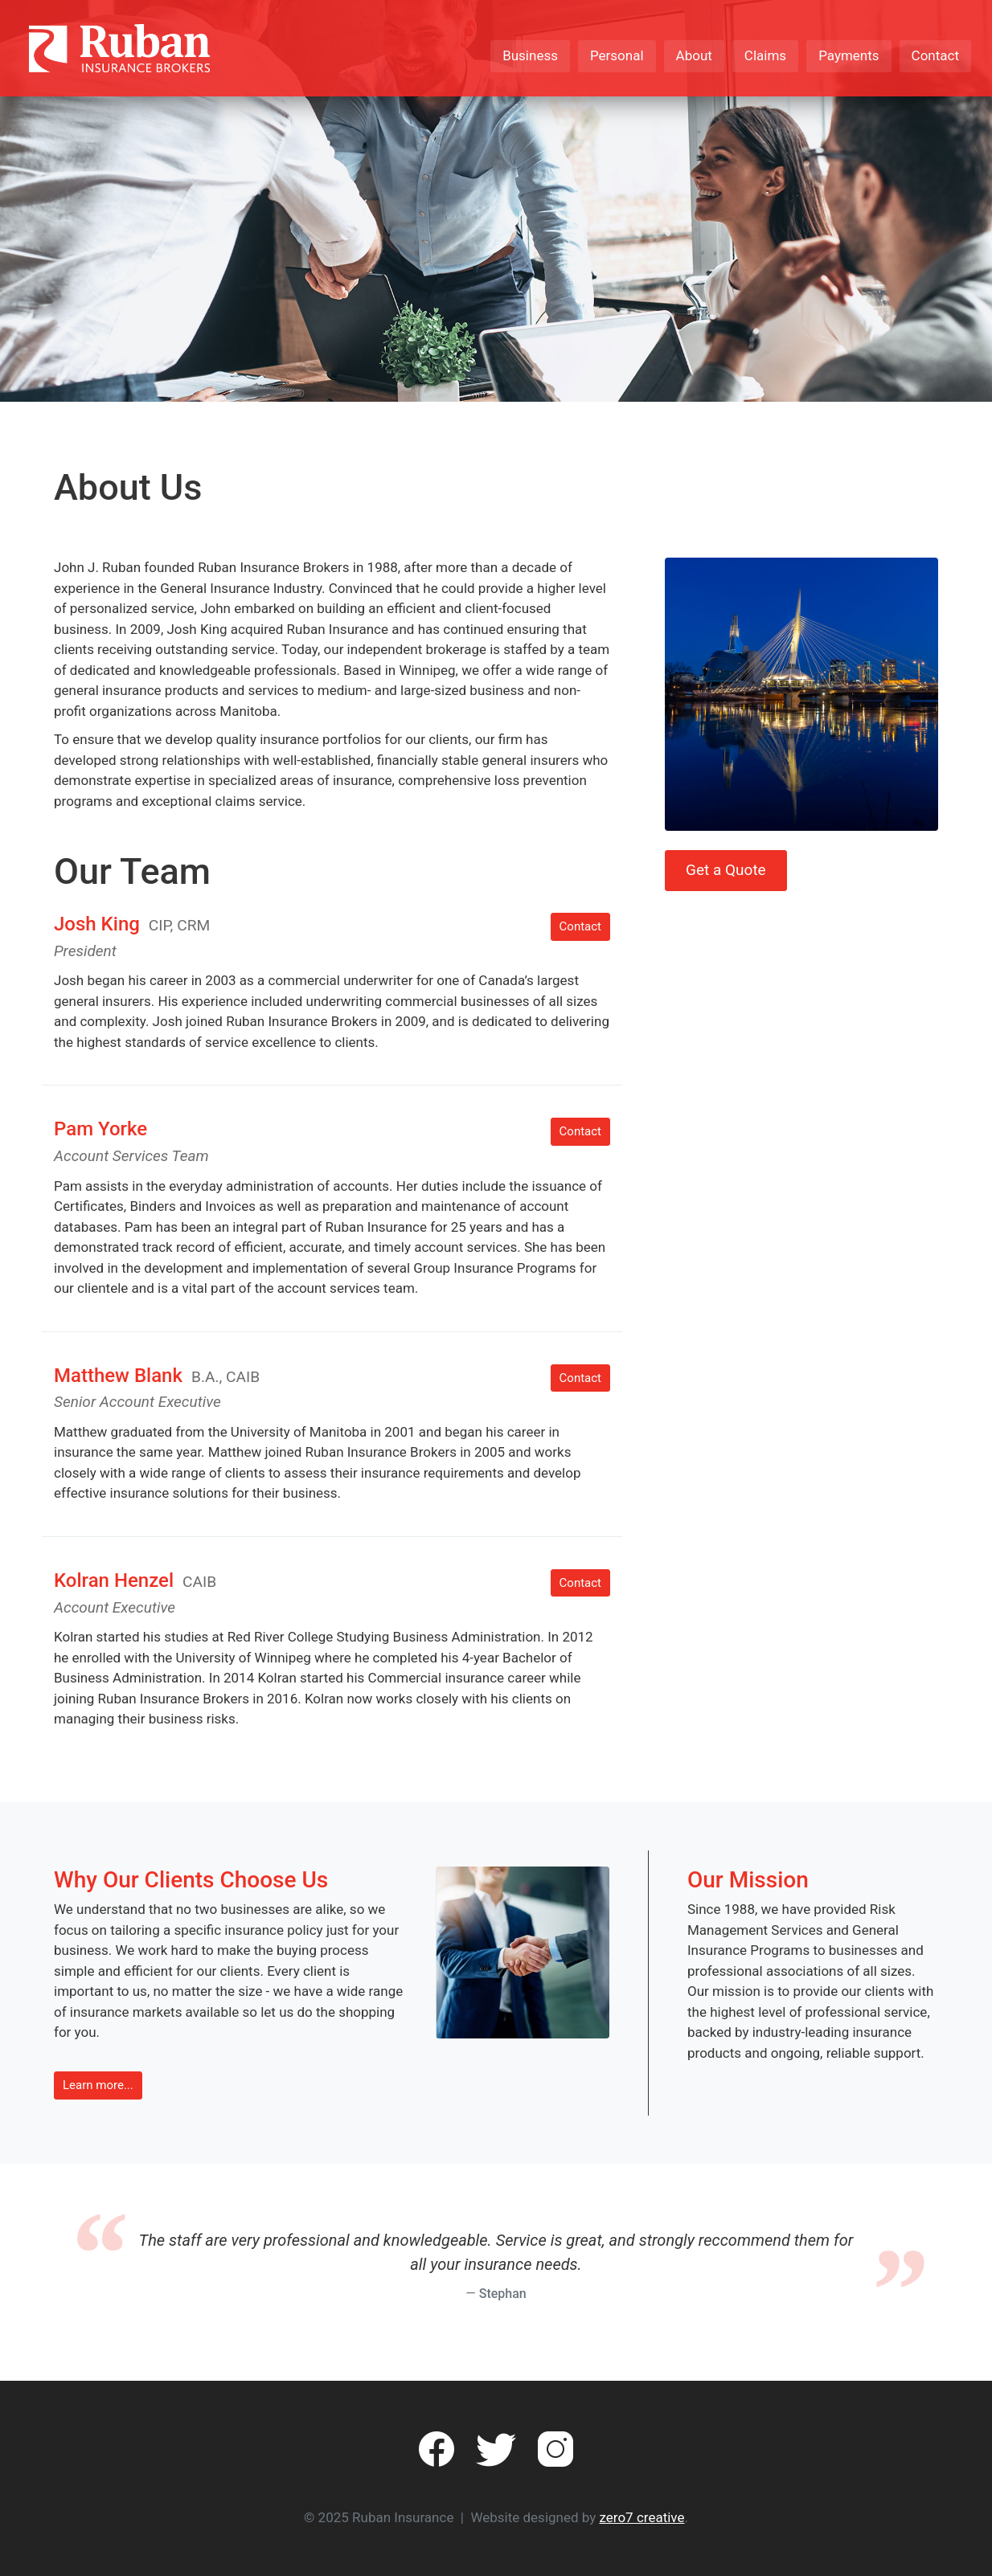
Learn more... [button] (98, 2085)
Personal (617, 55)
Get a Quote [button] (726, 870)
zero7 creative (642, 2517)
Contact (935, 55)
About (694, 55)
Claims (765, 55)
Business (530, 55)
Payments (848, 55)
